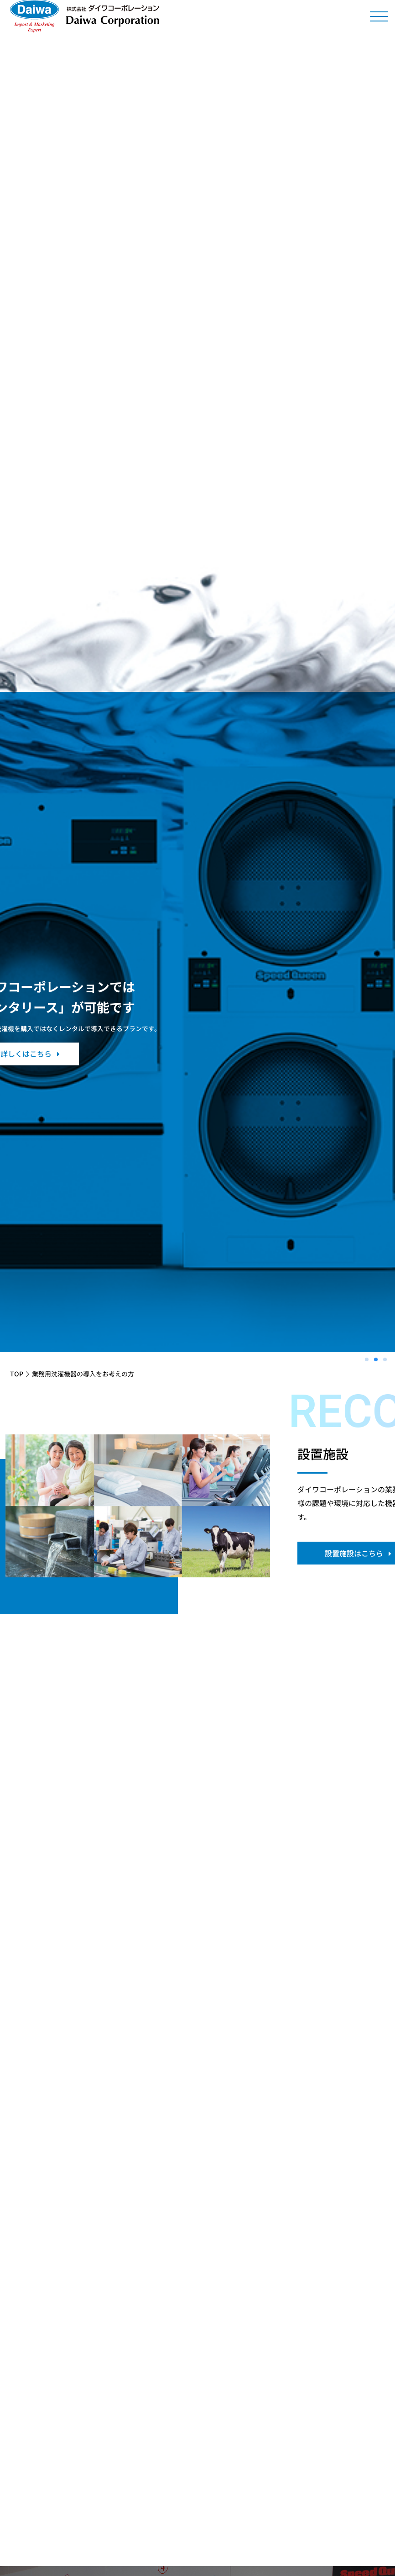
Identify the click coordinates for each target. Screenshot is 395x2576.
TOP (16, 1373)
